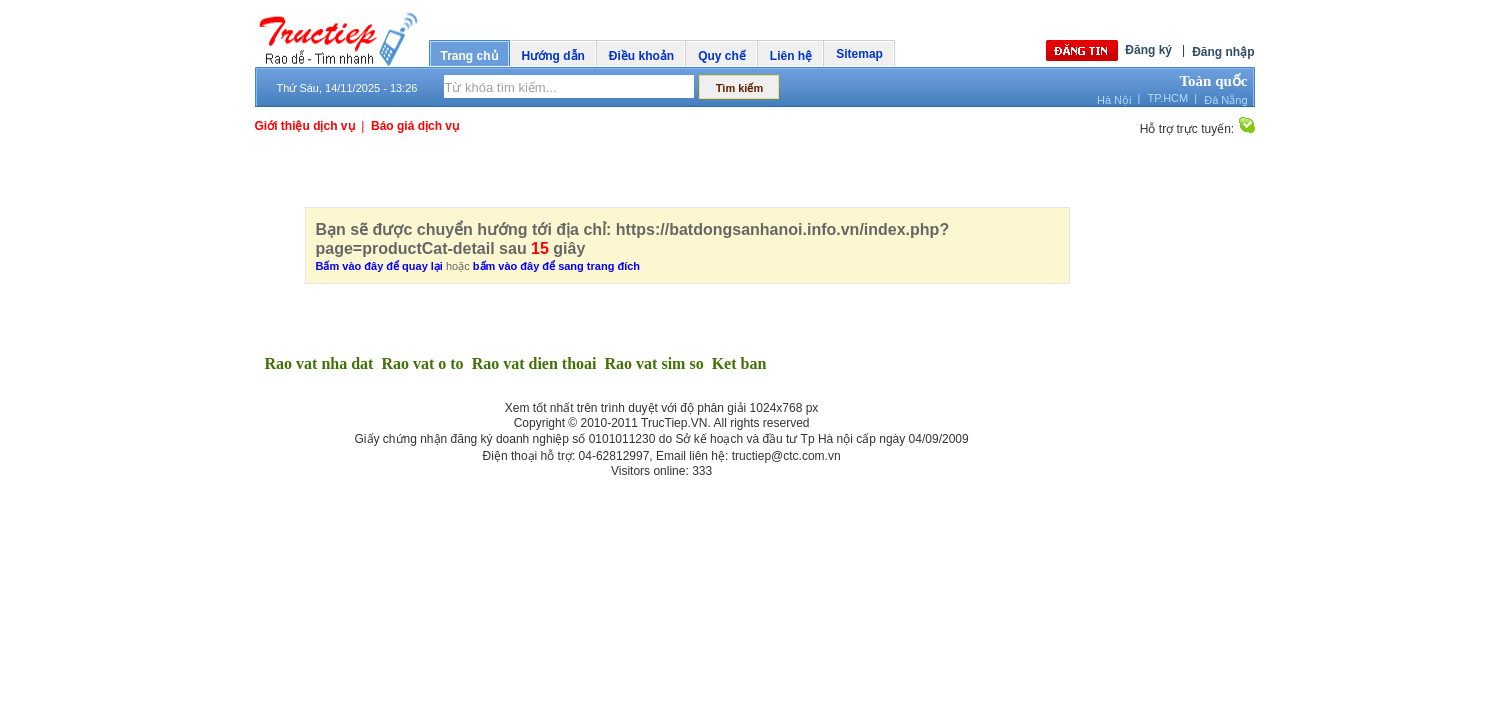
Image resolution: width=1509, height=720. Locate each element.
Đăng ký (1148, 50)
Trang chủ (469, 56)
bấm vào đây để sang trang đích (556, 266)
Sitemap (859, 54)
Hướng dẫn (553, 56)
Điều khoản (641, 56)
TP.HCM (1167, 98)
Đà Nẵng (1225, 100)
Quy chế (722, 56)
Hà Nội (1114, 100)
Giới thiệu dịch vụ (305, 126)
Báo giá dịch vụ (415, 126)
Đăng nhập (1223, 52)
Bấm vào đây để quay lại (379, 266)
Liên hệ (791, 56)
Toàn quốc (1213, 81)
